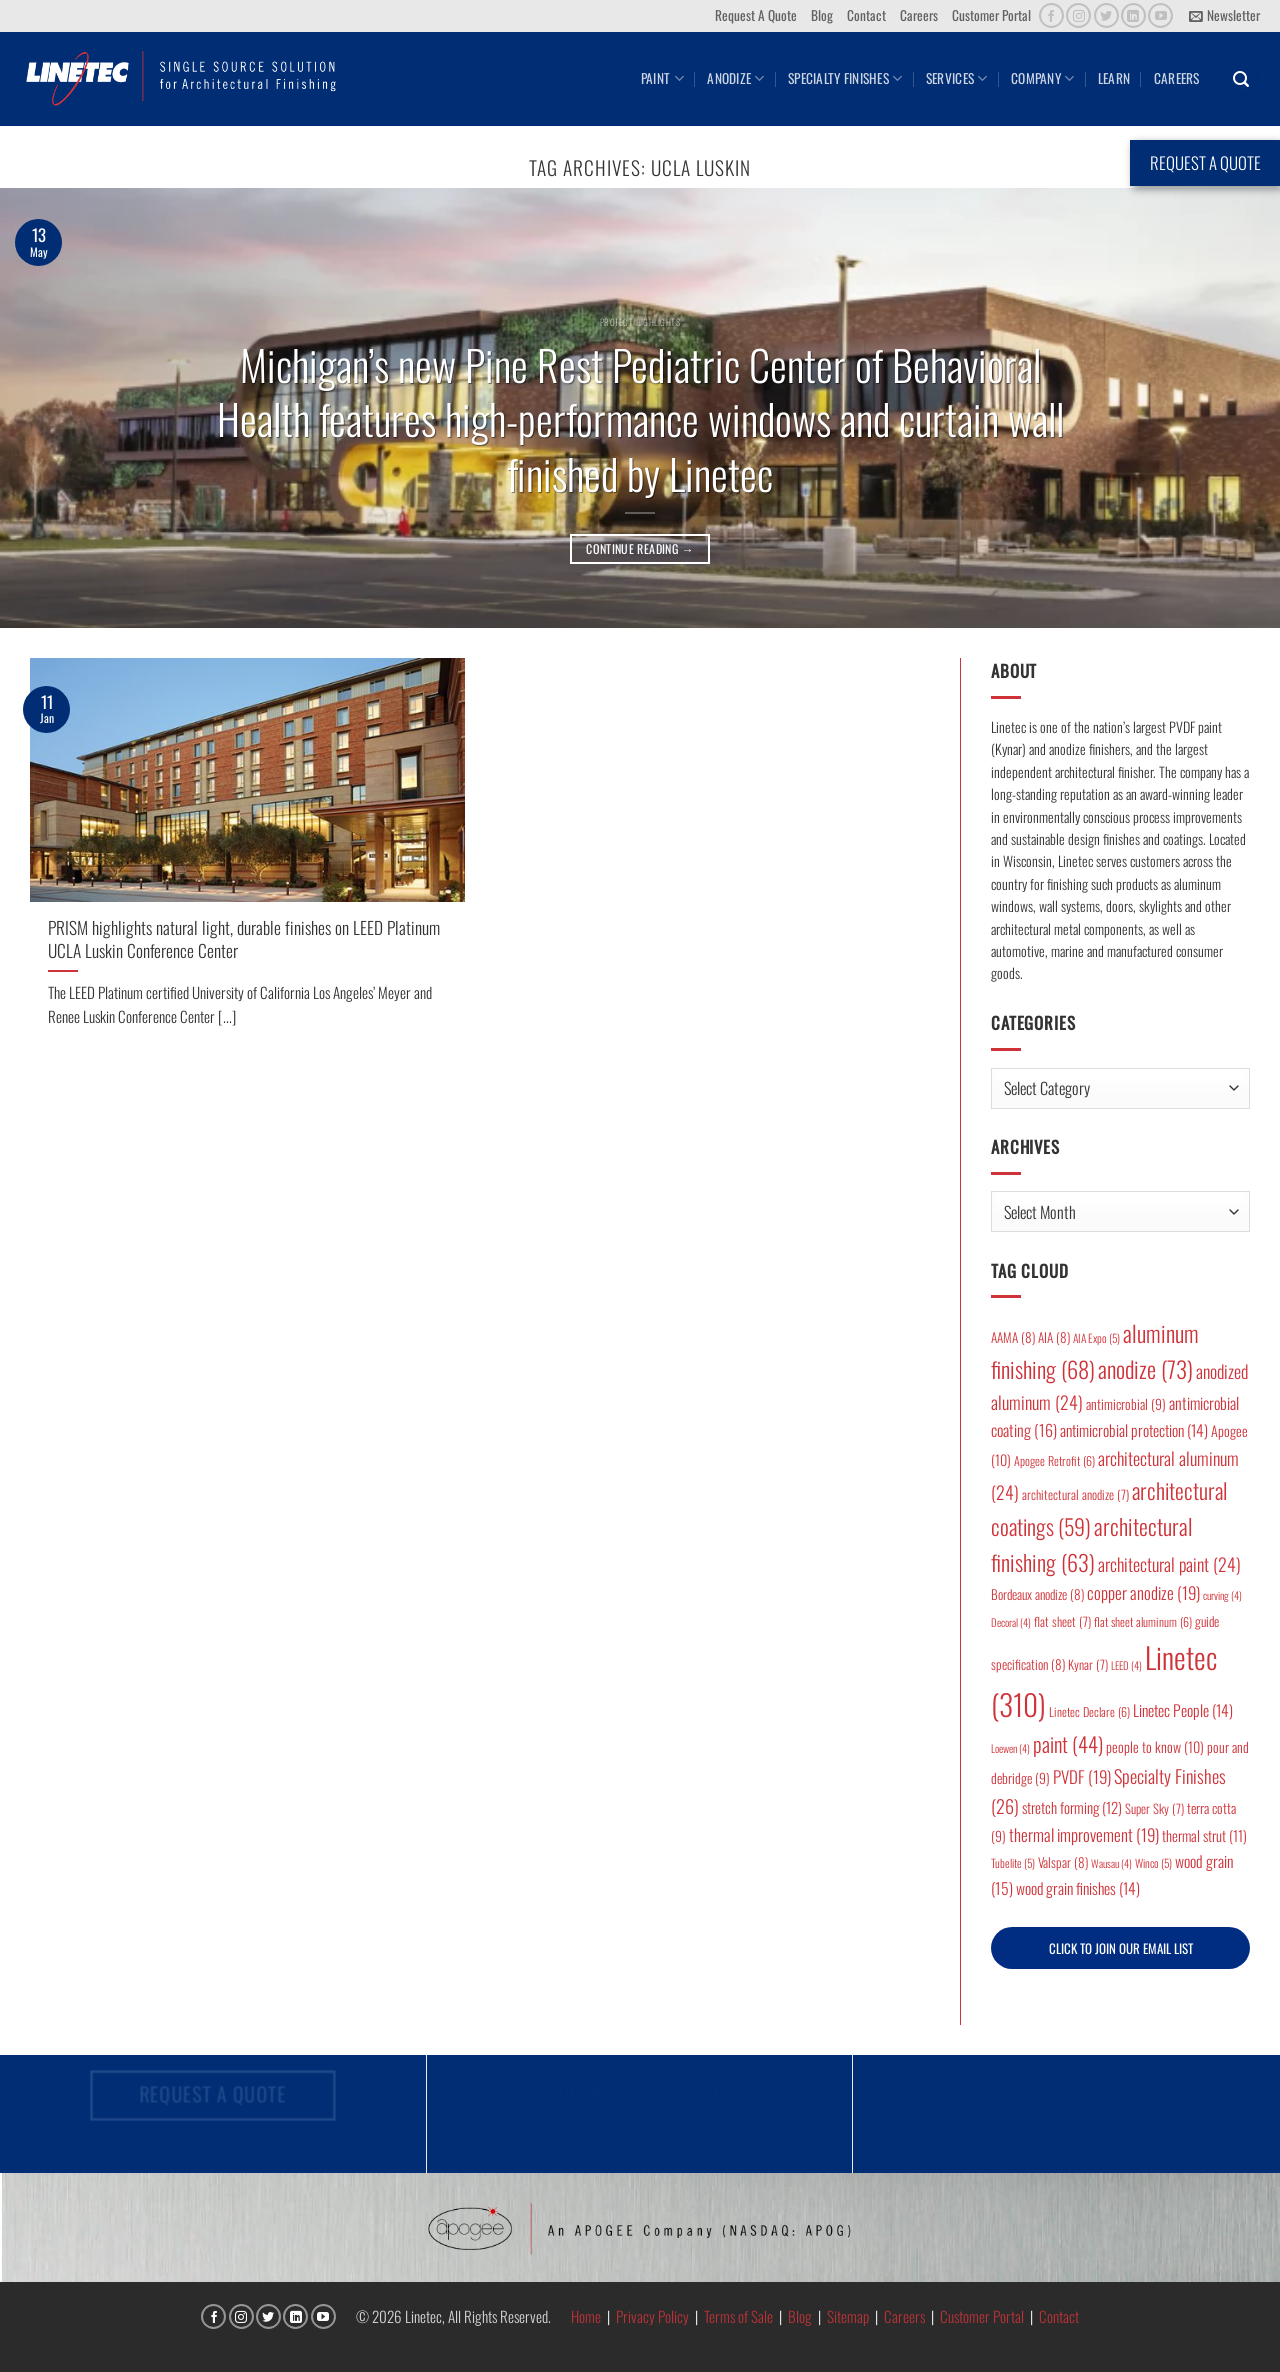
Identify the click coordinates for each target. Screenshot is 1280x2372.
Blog (822, 15)
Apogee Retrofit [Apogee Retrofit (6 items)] (1054, 1460)
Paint (662, 78)
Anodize (735, 78)
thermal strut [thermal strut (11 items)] (1204, 1835)
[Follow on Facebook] (1051, 15)
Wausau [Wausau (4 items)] (1111, 1863)
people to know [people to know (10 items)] (1155, 1746)
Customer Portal (991, 15)
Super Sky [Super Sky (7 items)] (1154, 1808)
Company (1042, 78)
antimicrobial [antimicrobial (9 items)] (1126, 1404)
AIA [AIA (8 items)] (1054, 1337)
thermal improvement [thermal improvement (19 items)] (1084, 1834)
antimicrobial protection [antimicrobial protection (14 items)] (1134, 1430)
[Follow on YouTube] (1160, 15)
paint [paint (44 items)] (1068, 1743)
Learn (1114, 78)
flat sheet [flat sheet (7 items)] (1062, 1621)
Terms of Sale (738, 2316)
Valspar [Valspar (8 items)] (1063, 1862)
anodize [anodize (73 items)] (1145, 1369)
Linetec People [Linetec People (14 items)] (1183, 1710)
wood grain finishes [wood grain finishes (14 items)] (1078, 1888)
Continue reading (640, 548)
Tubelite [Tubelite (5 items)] (1013, 1862)
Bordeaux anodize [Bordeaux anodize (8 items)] (1037, 1594)
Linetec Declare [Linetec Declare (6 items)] (1089, 1711)
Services (957, 78)
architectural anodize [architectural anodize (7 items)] (1075, 1494)
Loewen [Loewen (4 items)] (1010, 1748)
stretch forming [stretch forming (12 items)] (1072, 1807)
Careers (919, 15)
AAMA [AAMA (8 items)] (1013, 1337)
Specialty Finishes (845, 78)
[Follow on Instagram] (1078, 15)
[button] (1224, 16)
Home (586, 2316)
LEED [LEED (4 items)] (1126, 1665)
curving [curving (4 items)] (1222, 1595)
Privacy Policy (652, 2316)
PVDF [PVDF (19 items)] (1082, 1776)
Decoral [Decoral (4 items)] (1011, 1622)
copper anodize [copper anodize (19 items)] (1143, 1592)
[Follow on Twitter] (1106, 15)
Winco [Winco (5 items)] (1153, 1862)
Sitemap (848, 2316)
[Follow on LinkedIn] (1133, 15)
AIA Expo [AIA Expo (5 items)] (1096, 1337)
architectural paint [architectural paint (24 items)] (1169, 1564)
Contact (866, 15)
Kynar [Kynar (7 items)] (1088, 1664)
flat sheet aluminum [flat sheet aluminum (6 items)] (1143, 1621)
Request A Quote (756, 15)
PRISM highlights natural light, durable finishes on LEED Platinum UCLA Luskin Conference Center (244, 938)
